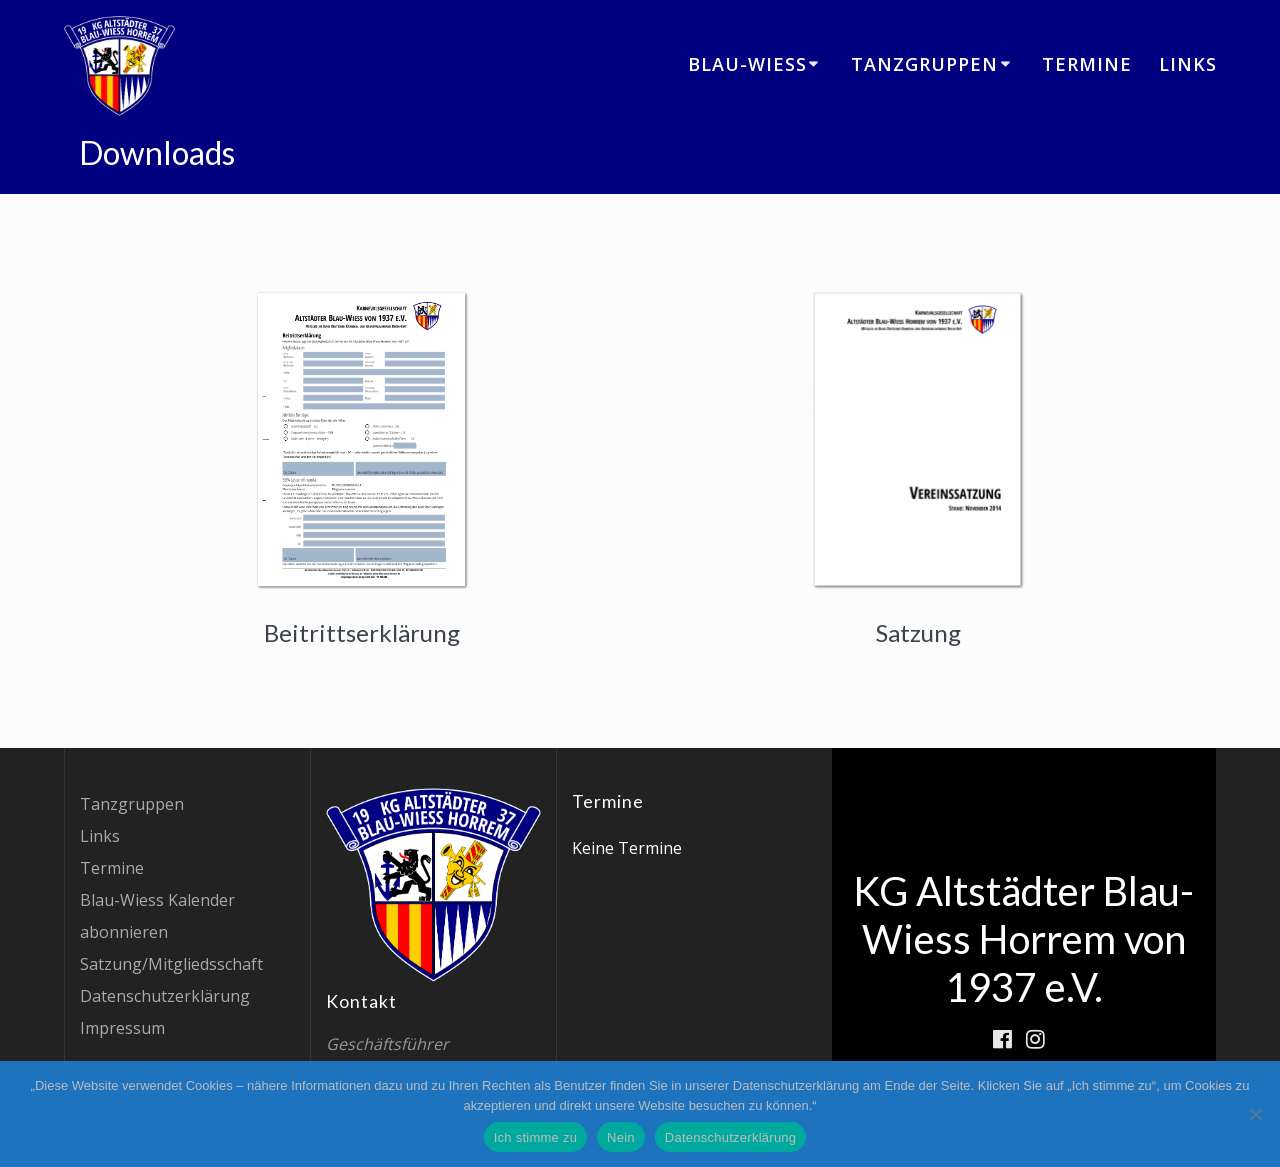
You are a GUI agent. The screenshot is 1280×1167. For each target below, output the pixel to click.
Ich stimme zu (535, 1137)
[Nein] (1255, 1114)
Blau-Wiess (747, 64)
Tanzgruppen (924, 64)
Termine (1087, 64)
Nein (621, 1137)
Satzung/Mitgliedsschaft (171, 964)
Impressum (122, 1028)
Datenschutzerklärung (165, 996)
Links (1188, 64)
